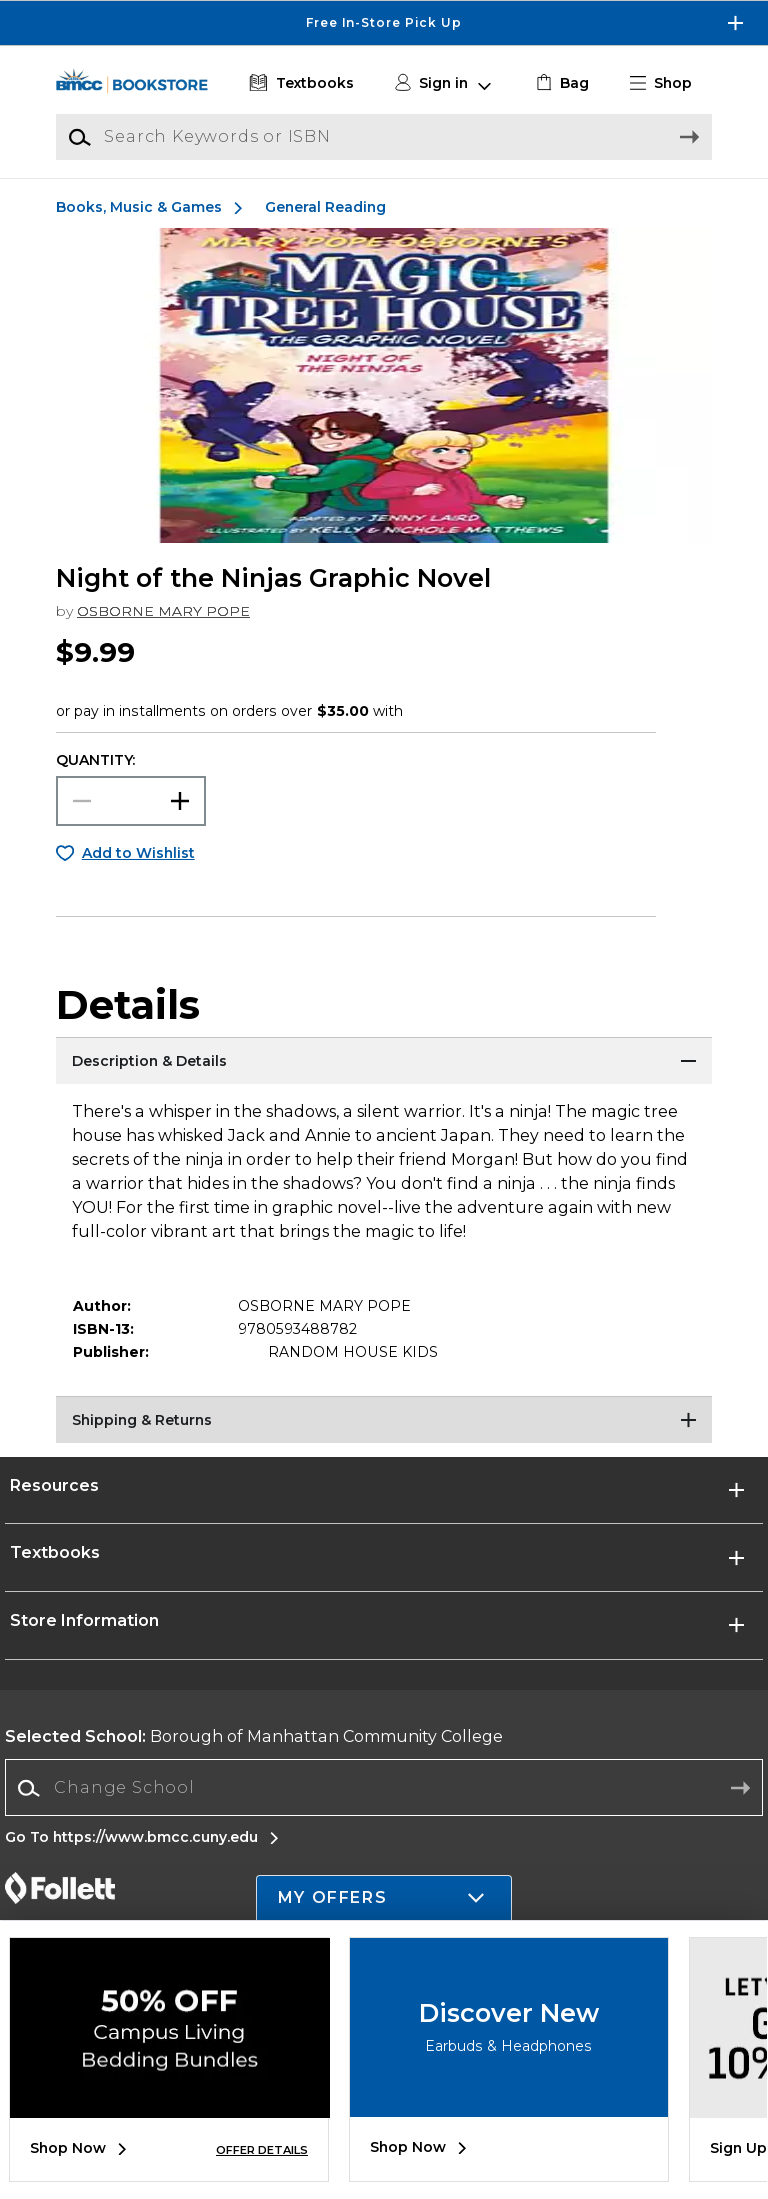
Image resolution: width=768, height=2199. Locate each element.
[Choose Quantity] (131, 801)
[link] (560, 83)
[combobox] (384, 1788)
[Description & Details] (384, 1062)
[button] (669, 83)
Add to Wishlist (138, 853)
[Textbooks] (299, 83)
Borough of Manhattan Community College (254, 1736)
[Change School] (384, 1788)
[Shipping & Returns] (384, 1421)
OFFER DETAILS (262, 2150)
